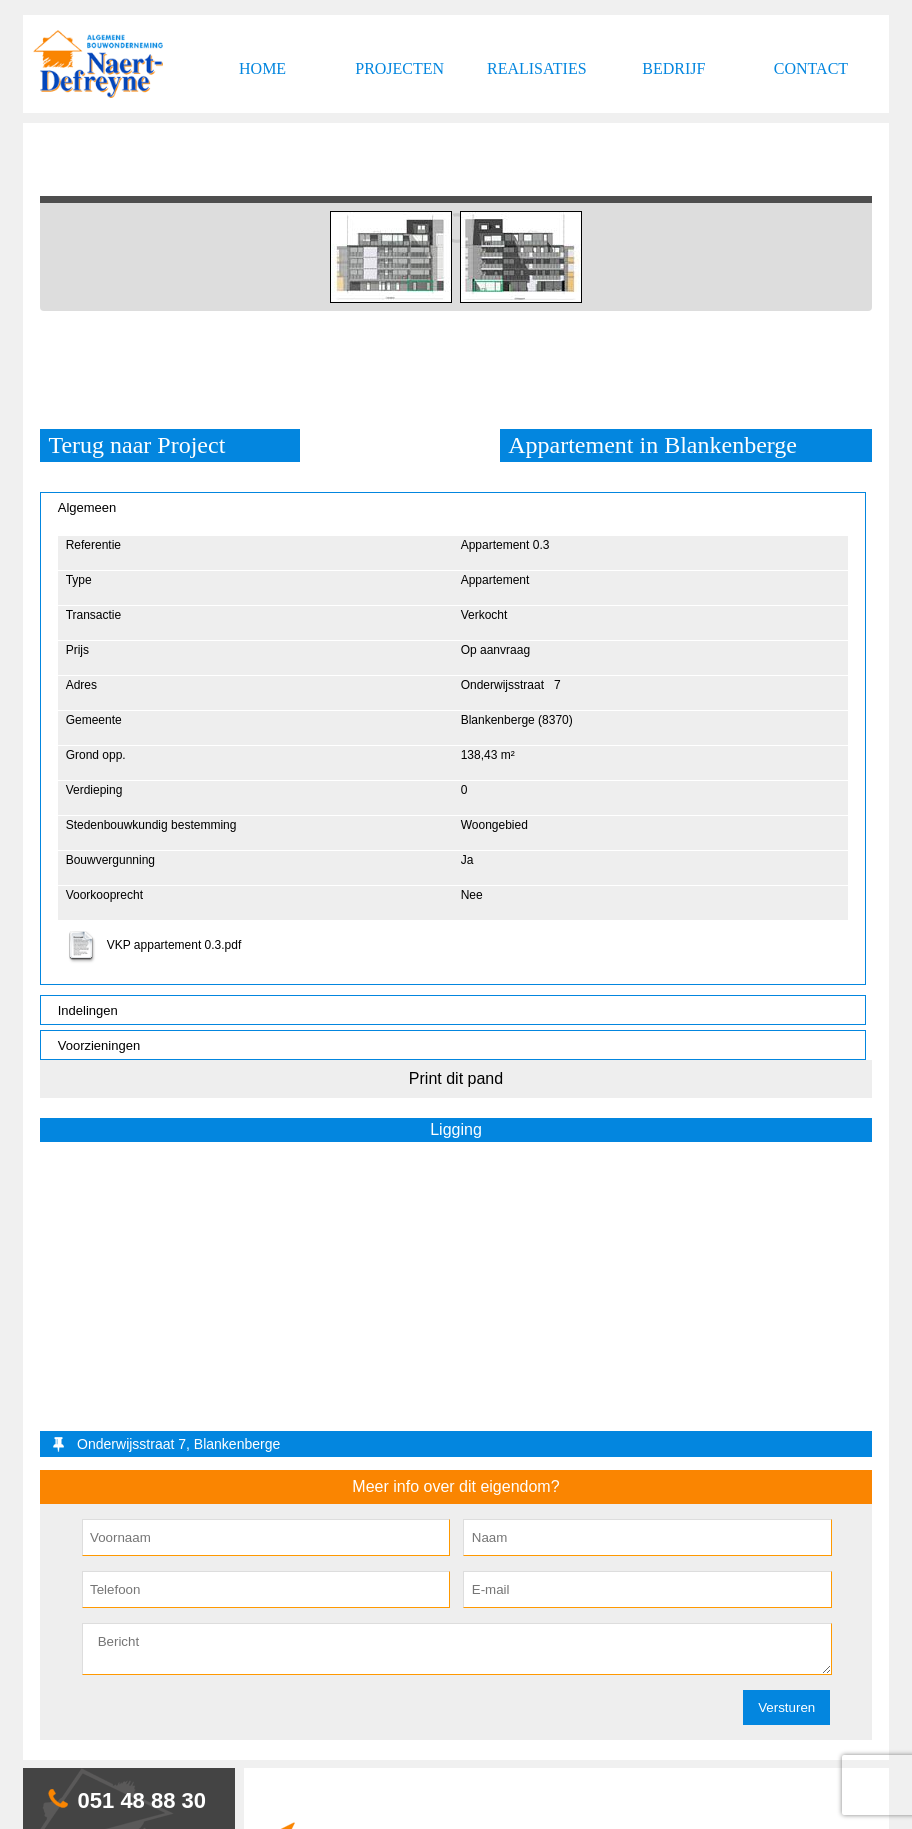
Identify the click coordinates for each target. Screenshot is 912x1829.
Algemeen (87, 507)
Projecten (399, 68)
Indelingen (88, 1010)
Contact (811, 68)
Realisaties (537, 68)
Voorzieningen (99, 1045)
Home (262, 68)
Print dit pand (456, 1078)
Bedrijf (673, 68)
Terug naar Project (136, 445)
